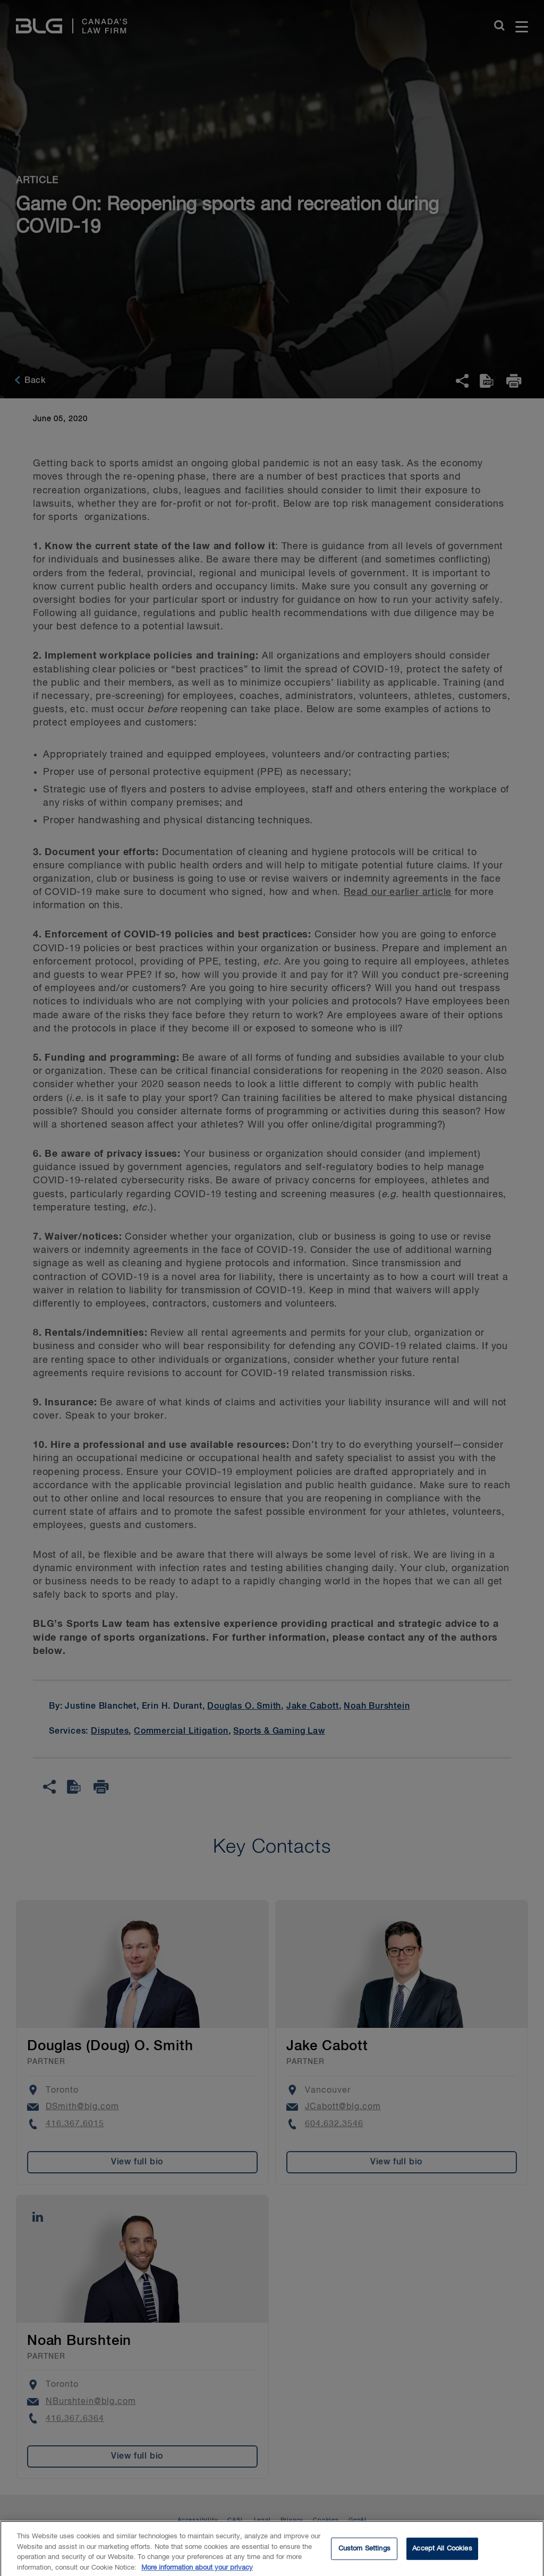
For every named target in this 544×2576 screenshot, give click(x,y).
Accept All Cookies (442, 2552)
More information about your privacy (197, 2571)
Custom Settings (364, 2552)
